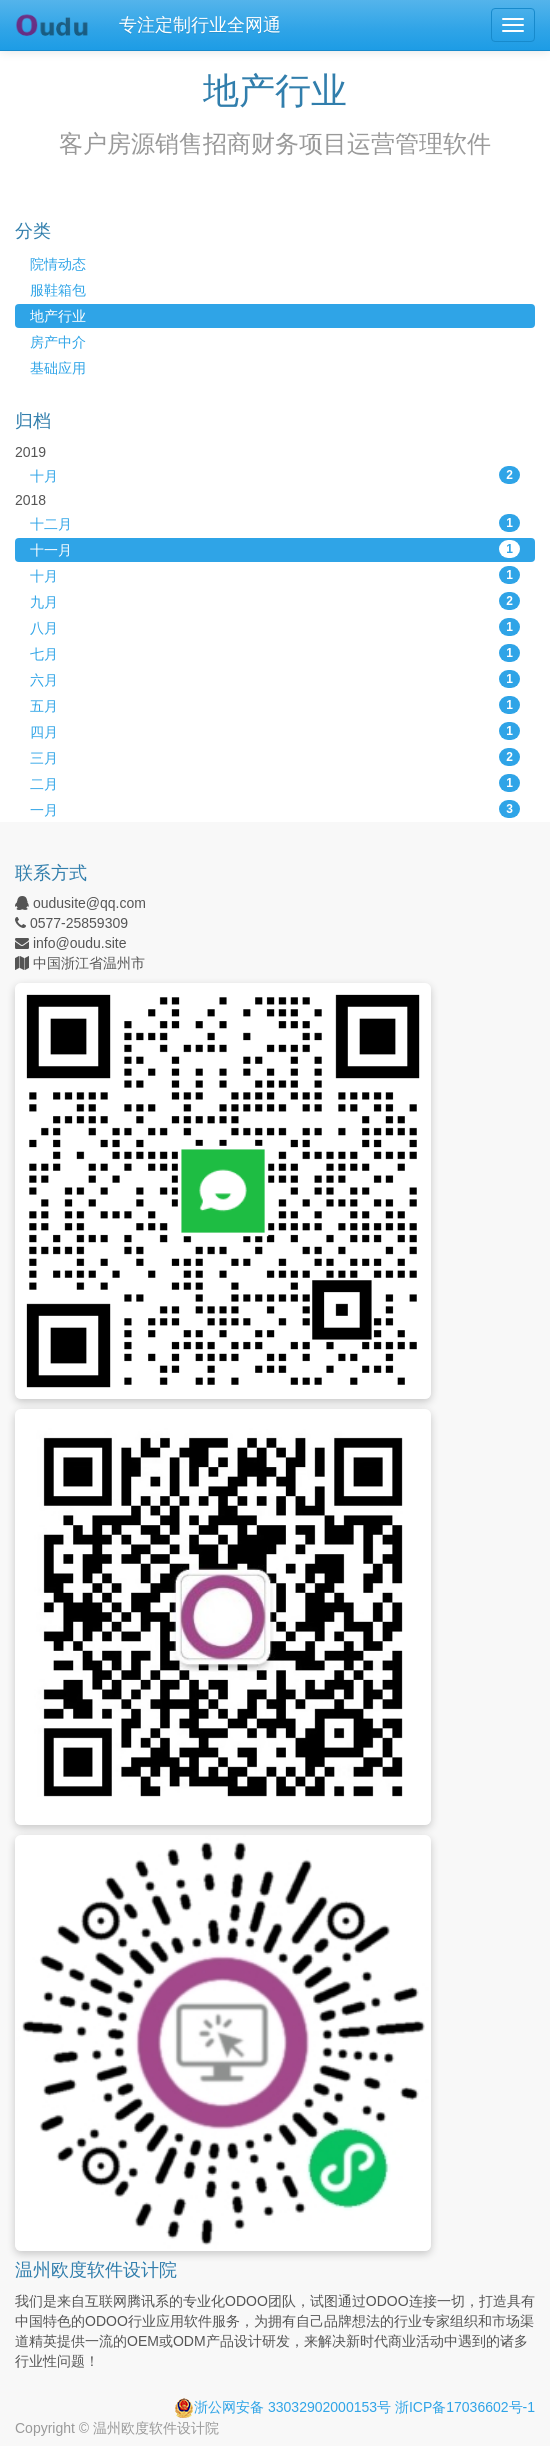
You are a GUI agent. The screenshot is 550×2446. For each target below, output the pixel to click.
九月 (275, 601)
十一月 (275, 549)
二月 (275, 783)
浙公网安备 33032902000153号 (282, 2407)
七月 (275, 653)
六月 (275, 679)
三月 (275, 757)
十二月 (275, 523)
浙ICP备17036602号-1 (465, 2407)
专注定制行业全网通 (200, 25)
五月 (275, 705)
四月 (275, 731)
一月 (275, 809)
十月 (275, 475)
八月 (275, 627)
